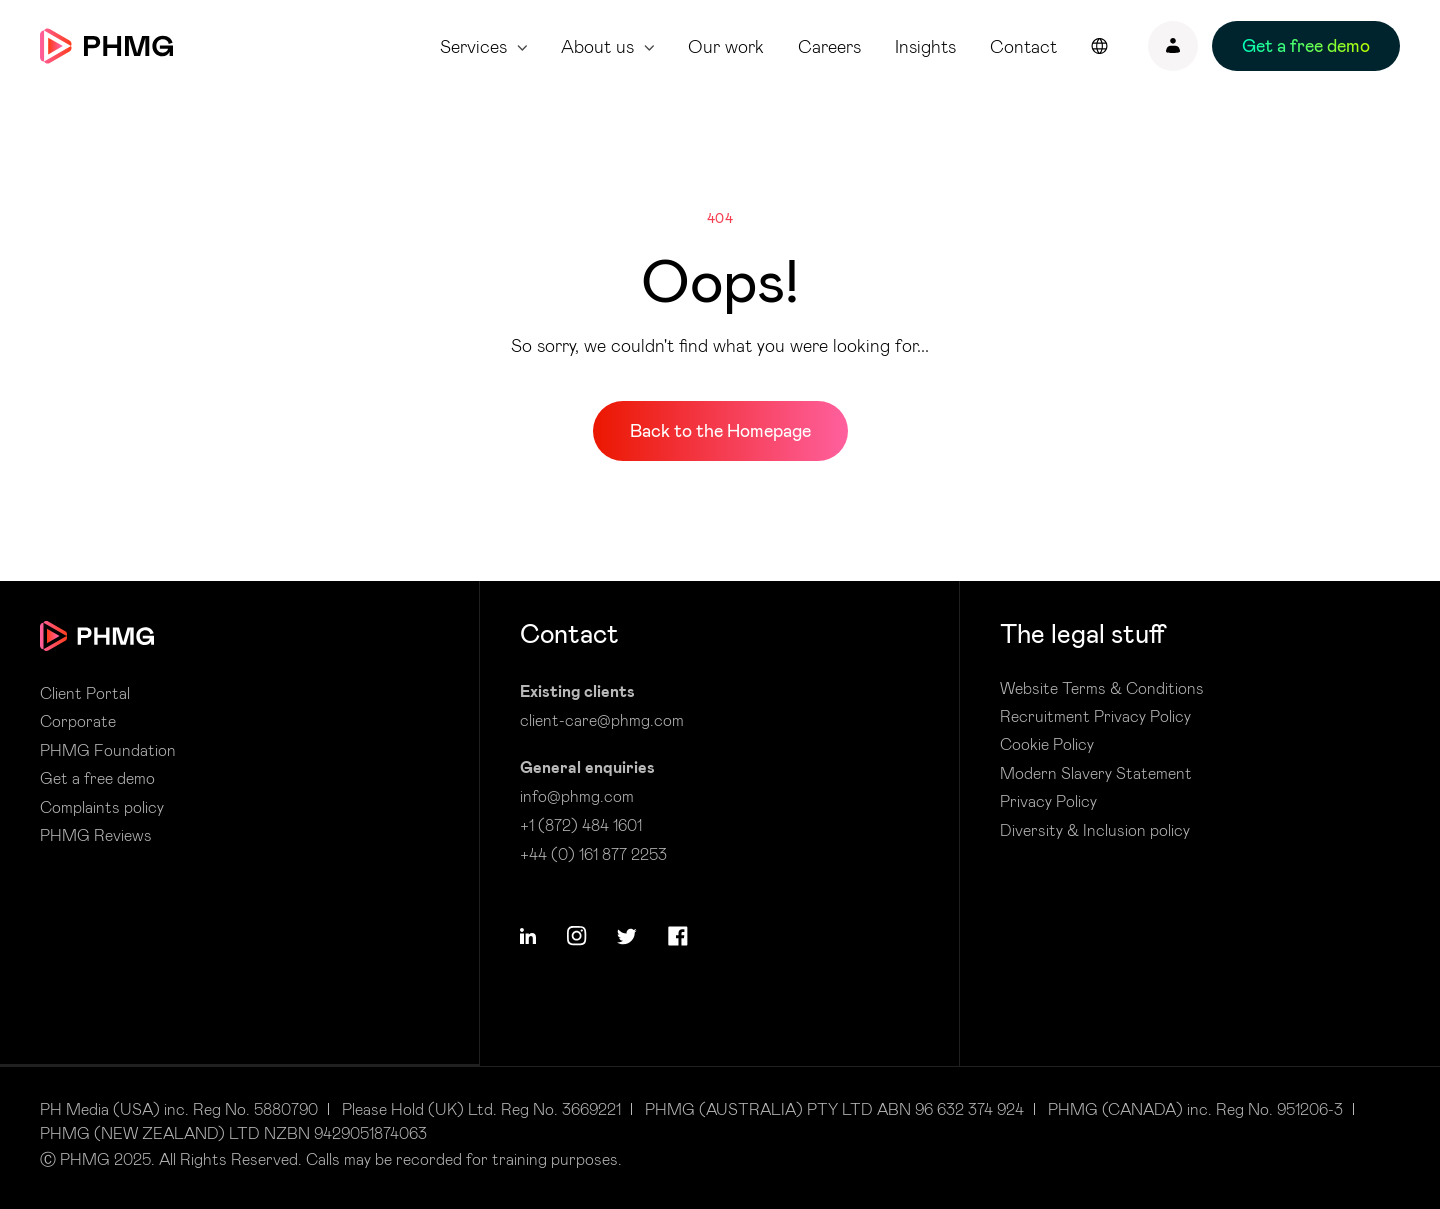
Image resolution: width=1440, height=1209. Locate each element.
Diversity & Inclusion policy (1095, 830)
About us (597, 46)
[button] (528, 936)
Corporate (78, 721)
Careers (829, 46)
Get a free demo (97, 778)
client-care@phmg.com (602, 719)
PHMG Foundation (108, 750)
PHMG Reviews (96, 835)
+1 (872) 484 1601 (581, 824)
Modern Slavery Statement (1096, 773)
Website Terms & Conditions (1102, 688)
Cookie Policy (1047, 744)
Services (473, 46)
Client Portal (85, 693)
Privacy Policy (1048, 801)
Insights (925, 46)
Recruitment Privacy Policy (1095, 716)
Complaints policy (102, 807)
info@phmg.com (577, 795)
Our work (726, 46)
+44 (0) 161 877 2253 (593, 853)
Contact (1023, 46)
